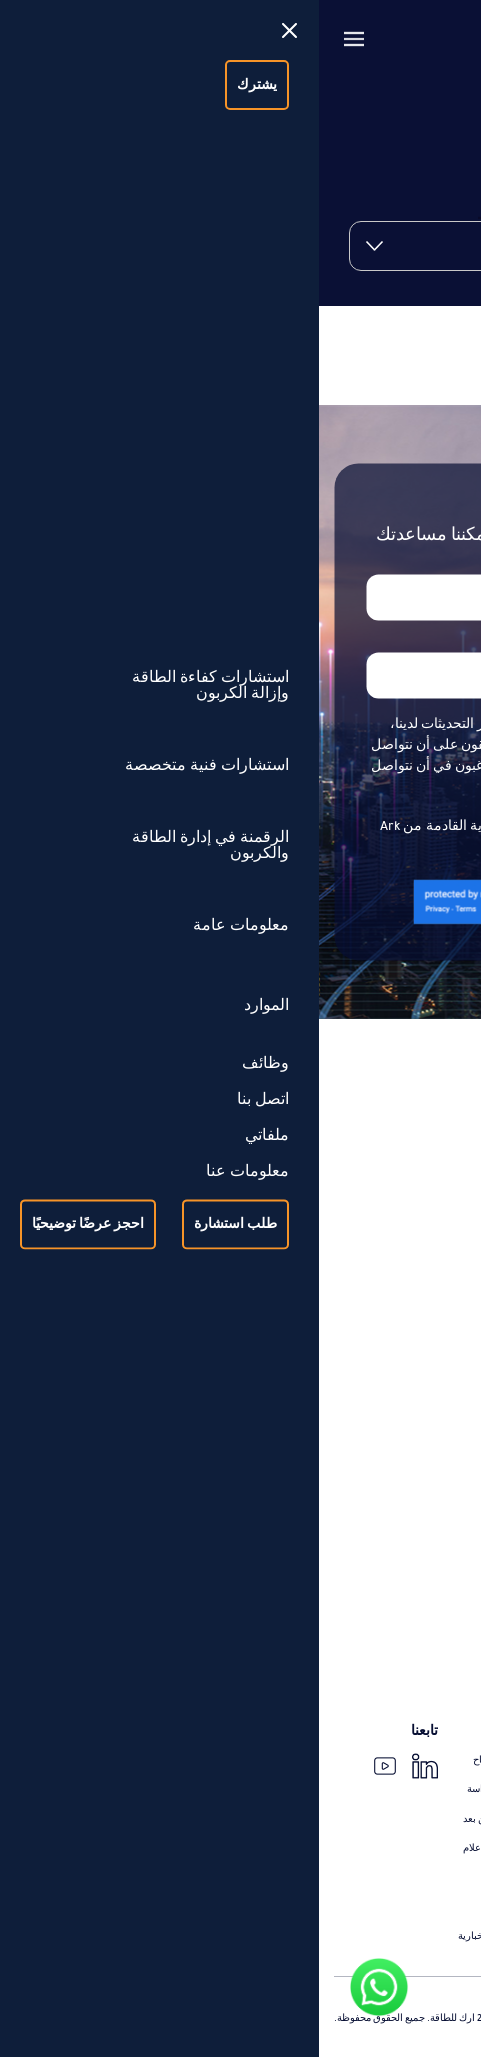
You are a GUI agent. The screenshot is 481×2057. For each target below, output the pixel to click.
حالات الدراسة (177, 1789)
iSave (455, 1696)
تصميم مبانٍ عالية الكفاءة (415, 1442)
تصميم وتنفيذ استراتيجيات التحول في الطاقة (376, 1217)
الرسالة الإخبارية (172, 1936)
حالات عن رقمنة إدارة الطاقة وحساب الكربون (373, 1921)
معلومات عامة (424, 1731)
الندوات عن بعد (175, 1819)
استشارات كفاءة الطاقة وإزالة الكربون (355, 1188)
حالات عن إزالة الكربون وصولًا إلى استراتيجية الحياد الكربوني (362, 1767)
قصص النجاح (180, 1760)
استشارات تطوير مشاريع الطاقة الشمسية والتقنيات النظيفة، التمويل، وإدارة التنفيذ (361, 1298)
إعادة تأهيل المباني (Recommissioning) (387, 1412)
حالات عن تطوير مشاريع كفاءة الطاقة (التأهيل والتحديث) (350, 1804)
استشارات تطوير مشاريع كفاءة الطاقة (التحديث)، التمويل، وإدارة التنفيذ (347, 1254)
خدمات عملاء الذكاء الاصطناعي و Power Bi (381, 1667)
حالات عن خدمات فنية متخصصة (402, 1892)
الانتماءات (185, 1907)
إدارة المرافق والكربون (418, 1637)
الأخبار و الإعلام (175, 1848)
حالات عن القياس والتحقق (413, 1862)
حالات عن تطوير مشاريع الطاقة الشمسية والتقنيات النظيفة (346, 1833)
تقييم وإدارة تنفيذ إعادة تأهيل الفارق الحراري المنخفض (355, 1471)
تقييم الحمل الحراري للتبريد (409, 1501)
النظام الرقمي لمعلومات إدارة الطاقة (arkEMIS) (368, 1608)
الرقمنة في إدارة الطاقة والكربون (370, 1579)
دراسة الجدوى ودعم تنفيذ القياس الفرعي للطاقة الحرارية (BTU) (350, 1537)
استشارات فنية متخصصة (395, 1383)
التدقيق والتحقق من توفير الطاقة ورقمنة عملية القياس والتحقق (356, 1341)
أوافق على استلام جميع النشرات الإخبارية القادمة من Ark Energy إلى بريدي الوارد (240, 838)
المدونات (187, 1877)
